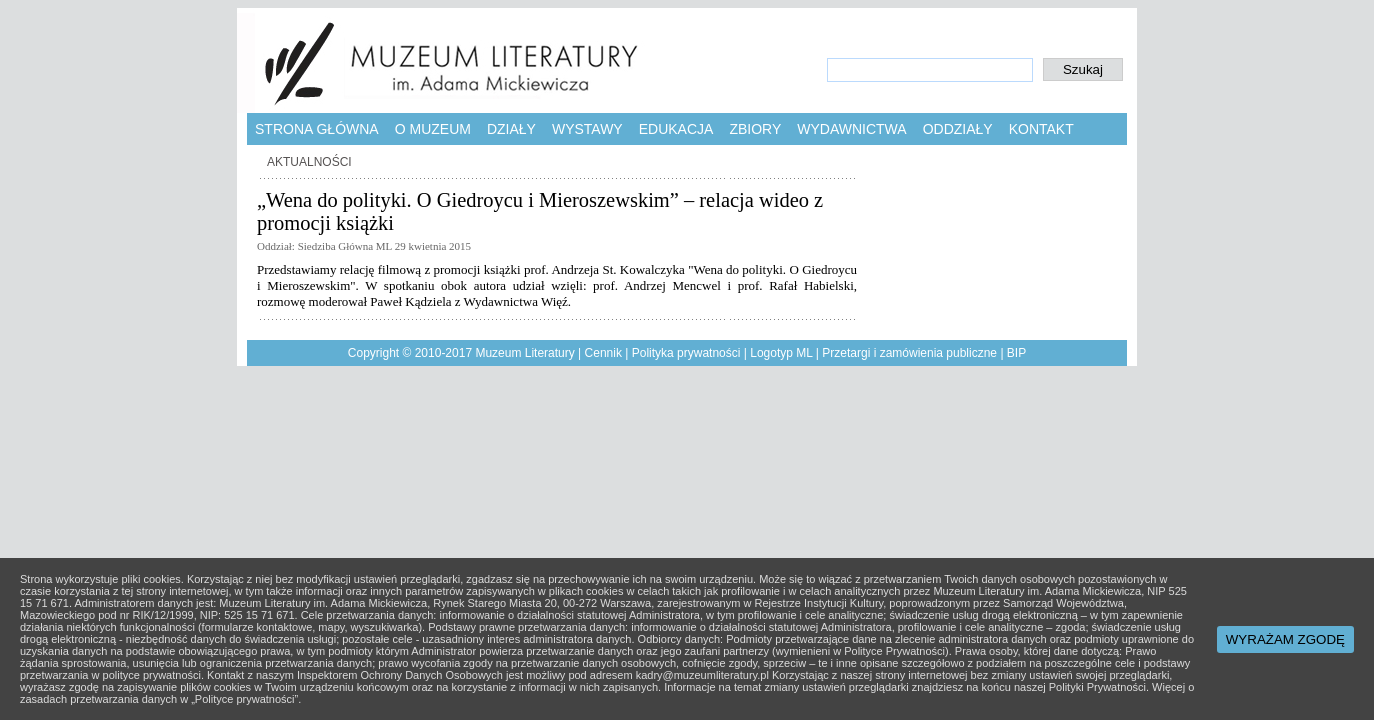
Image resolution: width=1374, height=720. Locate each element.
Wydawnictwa (851, 129)
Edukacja (676, 129)
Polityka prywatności (686, 353)
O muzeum (433, 129)
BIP (1016, 353)
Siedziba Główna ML (345, 246)
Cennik (603, 353)
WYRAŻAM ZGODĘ (1285, 639)
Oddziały (958, 129)
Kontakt (1041, 129)
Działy (511, 129)
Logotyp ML (781, 353)
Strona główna (317, 129)
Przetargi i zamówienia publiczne (909, 353)
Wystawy (587, 129)
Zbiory (755, 129)
